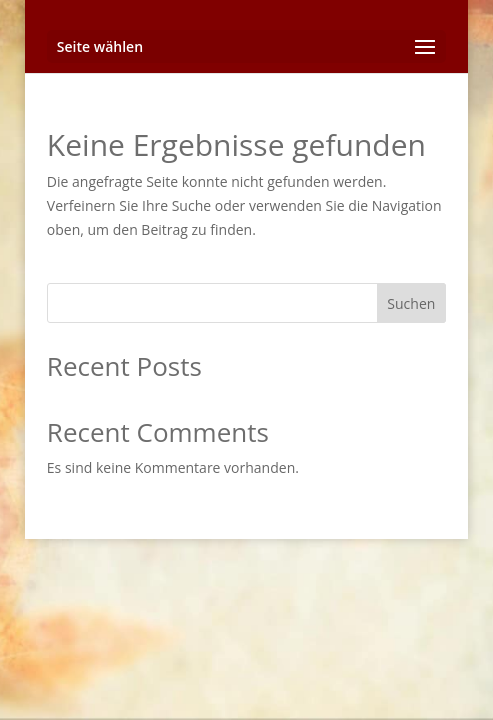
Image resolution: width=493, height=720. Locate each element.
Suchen (411, 303)
